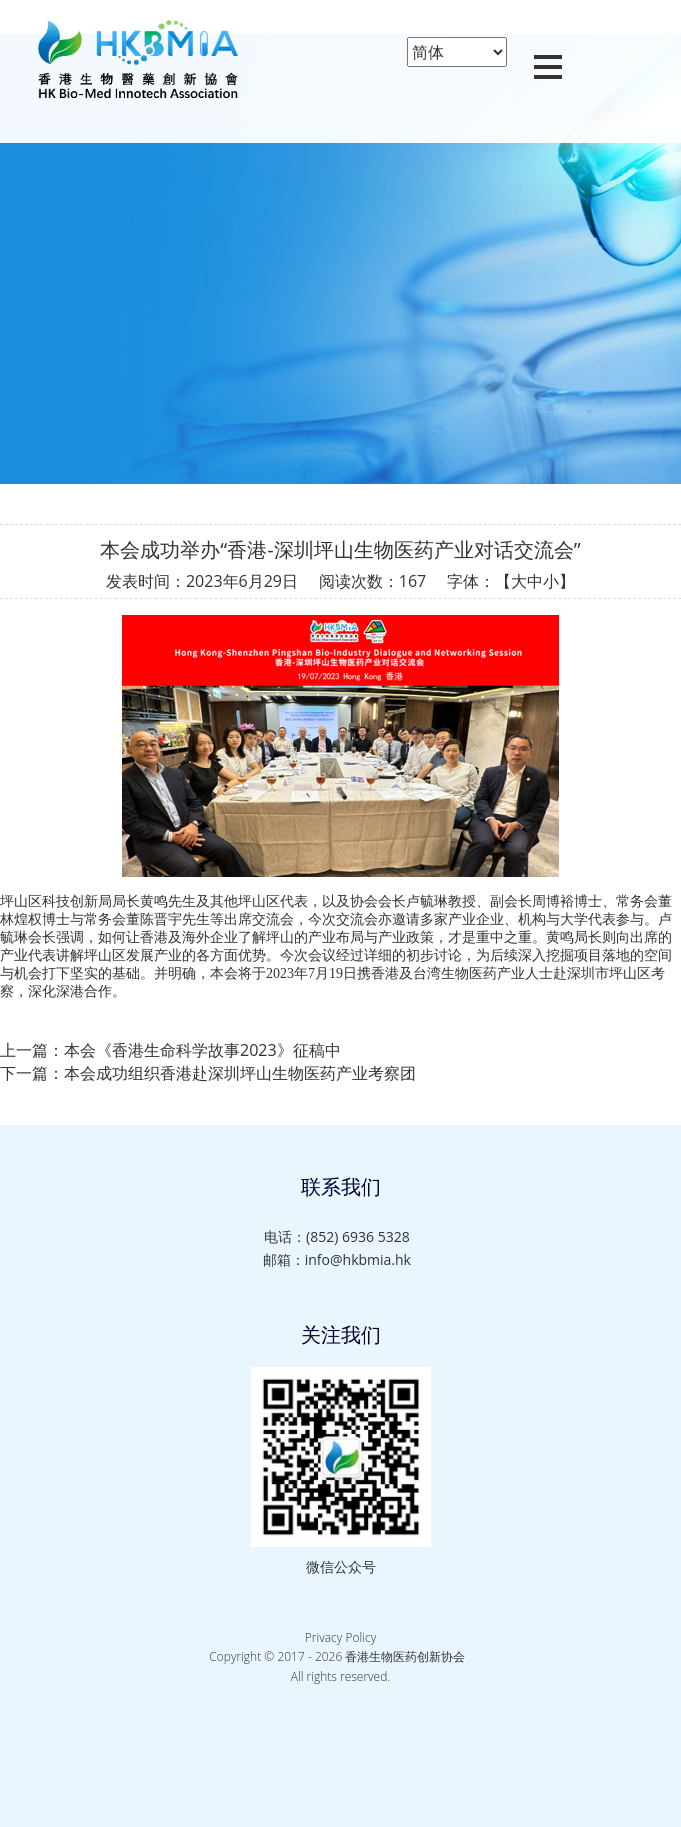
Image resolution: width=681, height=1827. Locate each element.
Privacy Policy (340, 1637)
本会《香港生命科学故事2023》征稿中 (202, 1050)
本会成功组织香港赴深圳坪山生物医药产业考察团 (240, 1073)
